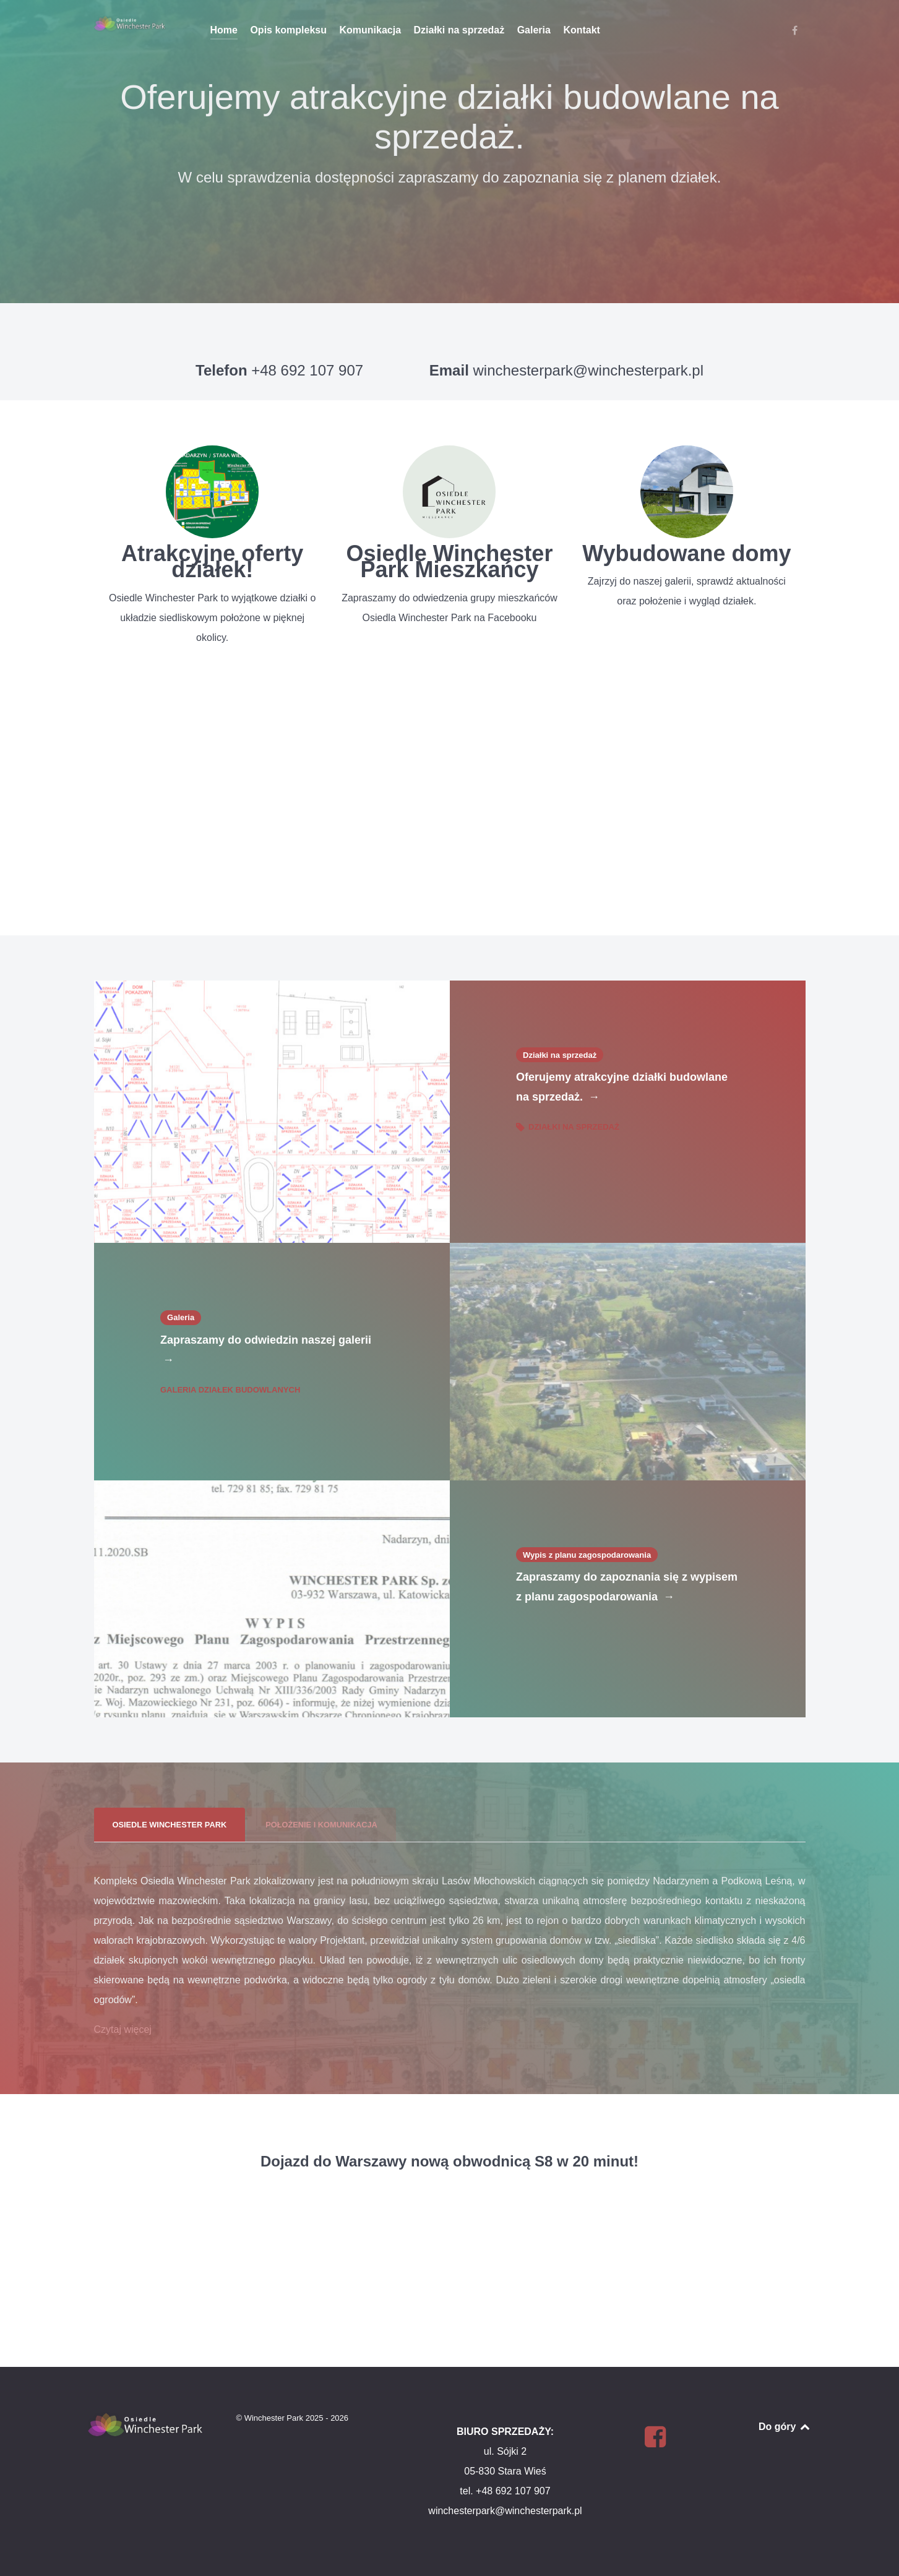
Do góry (785, 2426)
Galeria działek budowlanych (230, 1389)
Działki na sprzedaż (567, 1126)
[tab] (170, 1825)
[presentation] (170, 1825)
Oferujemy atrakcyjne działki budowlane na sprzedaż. (622, 1089)
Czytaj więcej (123, 2029)
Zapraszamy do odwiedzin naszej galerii (265, 1352)
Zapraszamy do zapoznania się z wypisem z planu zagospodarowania (627, 1589)
